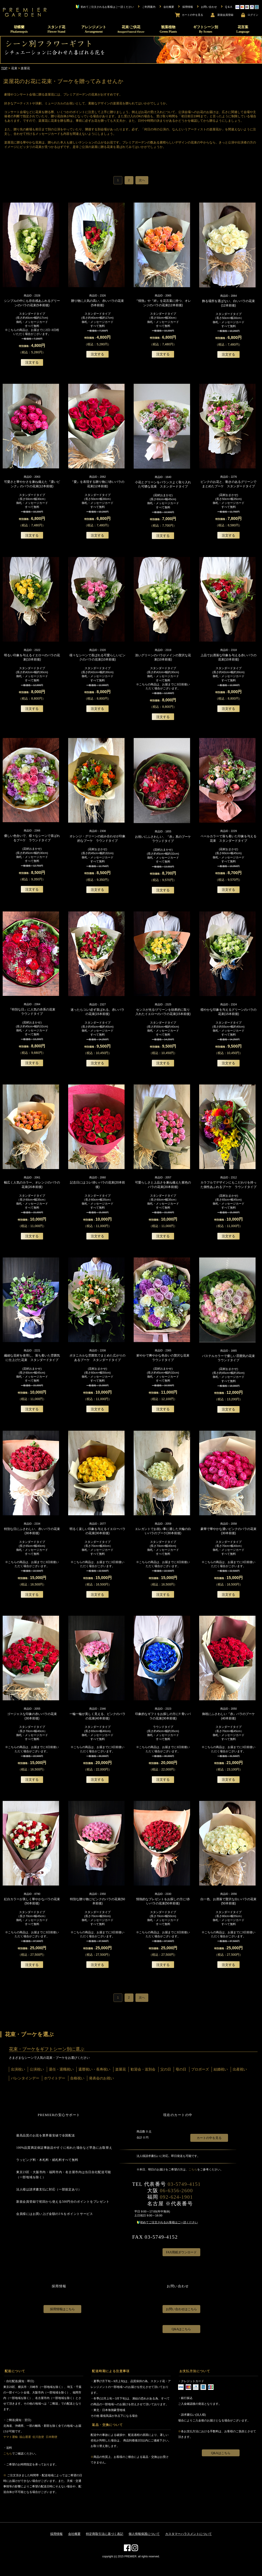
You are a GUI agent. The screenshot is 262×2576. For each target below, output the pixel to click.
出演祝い (18, 2069)
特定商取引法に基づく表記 (104, 2534)
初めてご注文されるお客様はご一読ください (169, 2222)
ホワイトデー (54, 2078)
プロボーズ (200, 2069)
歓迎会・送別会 (143, 2069)
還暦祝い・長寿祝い (94, 2069)
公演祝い (37, 2069)
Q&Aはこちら (181, 2329)
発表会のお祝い (101, 2078)
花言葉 (242, 29)
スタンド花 (56, 29)
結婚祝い (221, 2069)
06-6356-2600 (176, 2190)
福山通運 (25, 2437)
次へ (142, 180)
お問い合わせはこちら (181, 2309)
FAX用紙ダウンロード (181, 2252)
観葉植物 (168, 29)
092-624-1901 (176, 2197)
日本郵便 (51, 2437)
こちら (193, 2169)
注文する (32, 362)
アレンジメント (93, 29)
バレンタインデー (25, 2078)
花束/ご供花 (130, 29)
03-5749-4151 (184, 2184)
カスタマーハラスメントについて (188, 2534)
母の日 (181, 2069)
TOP (4, 68)
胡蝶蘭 (19, 29)
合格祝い (77, 2078)
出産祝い (240, 2069)
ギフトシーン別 (205, 29)
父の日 (165, 2069)
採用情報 (56, 2534)
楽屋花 (120, 2069)
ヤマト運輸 (10, 2437)
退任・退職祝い (61, 2069)
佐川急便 (38, 2437)
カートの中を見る (209, 2138)
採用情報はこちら (62, 2309)
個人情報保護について (144, 2534)
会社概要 (74, 2534)
